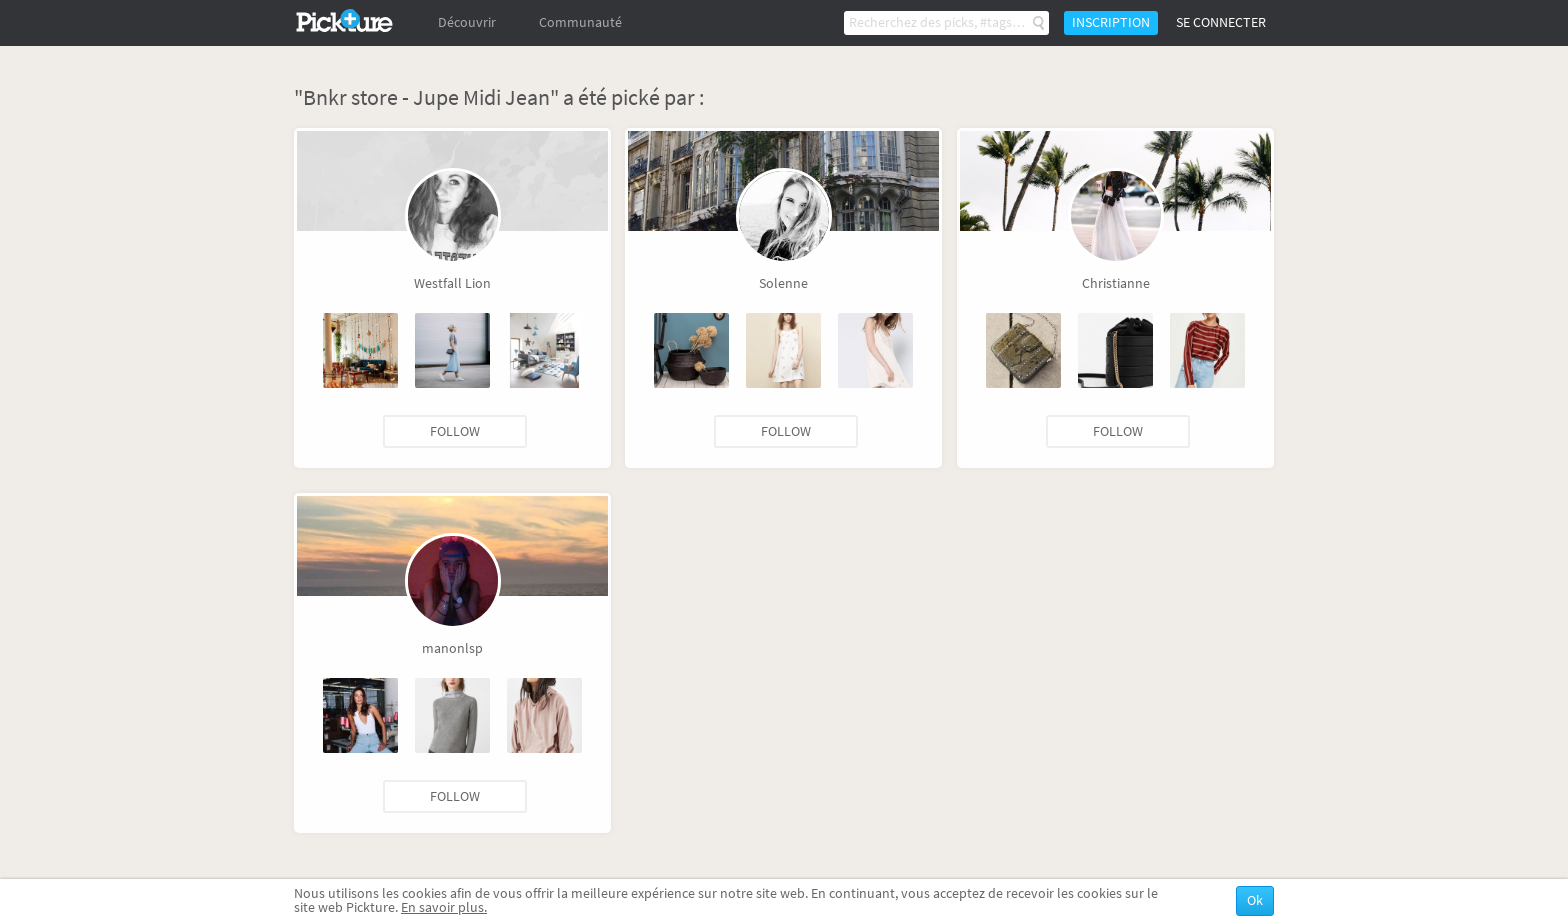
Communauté (580, 22)
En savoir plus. (444, 907)
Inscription (1111, 22)
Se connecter (1221, 22)
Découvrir (467, 22)
